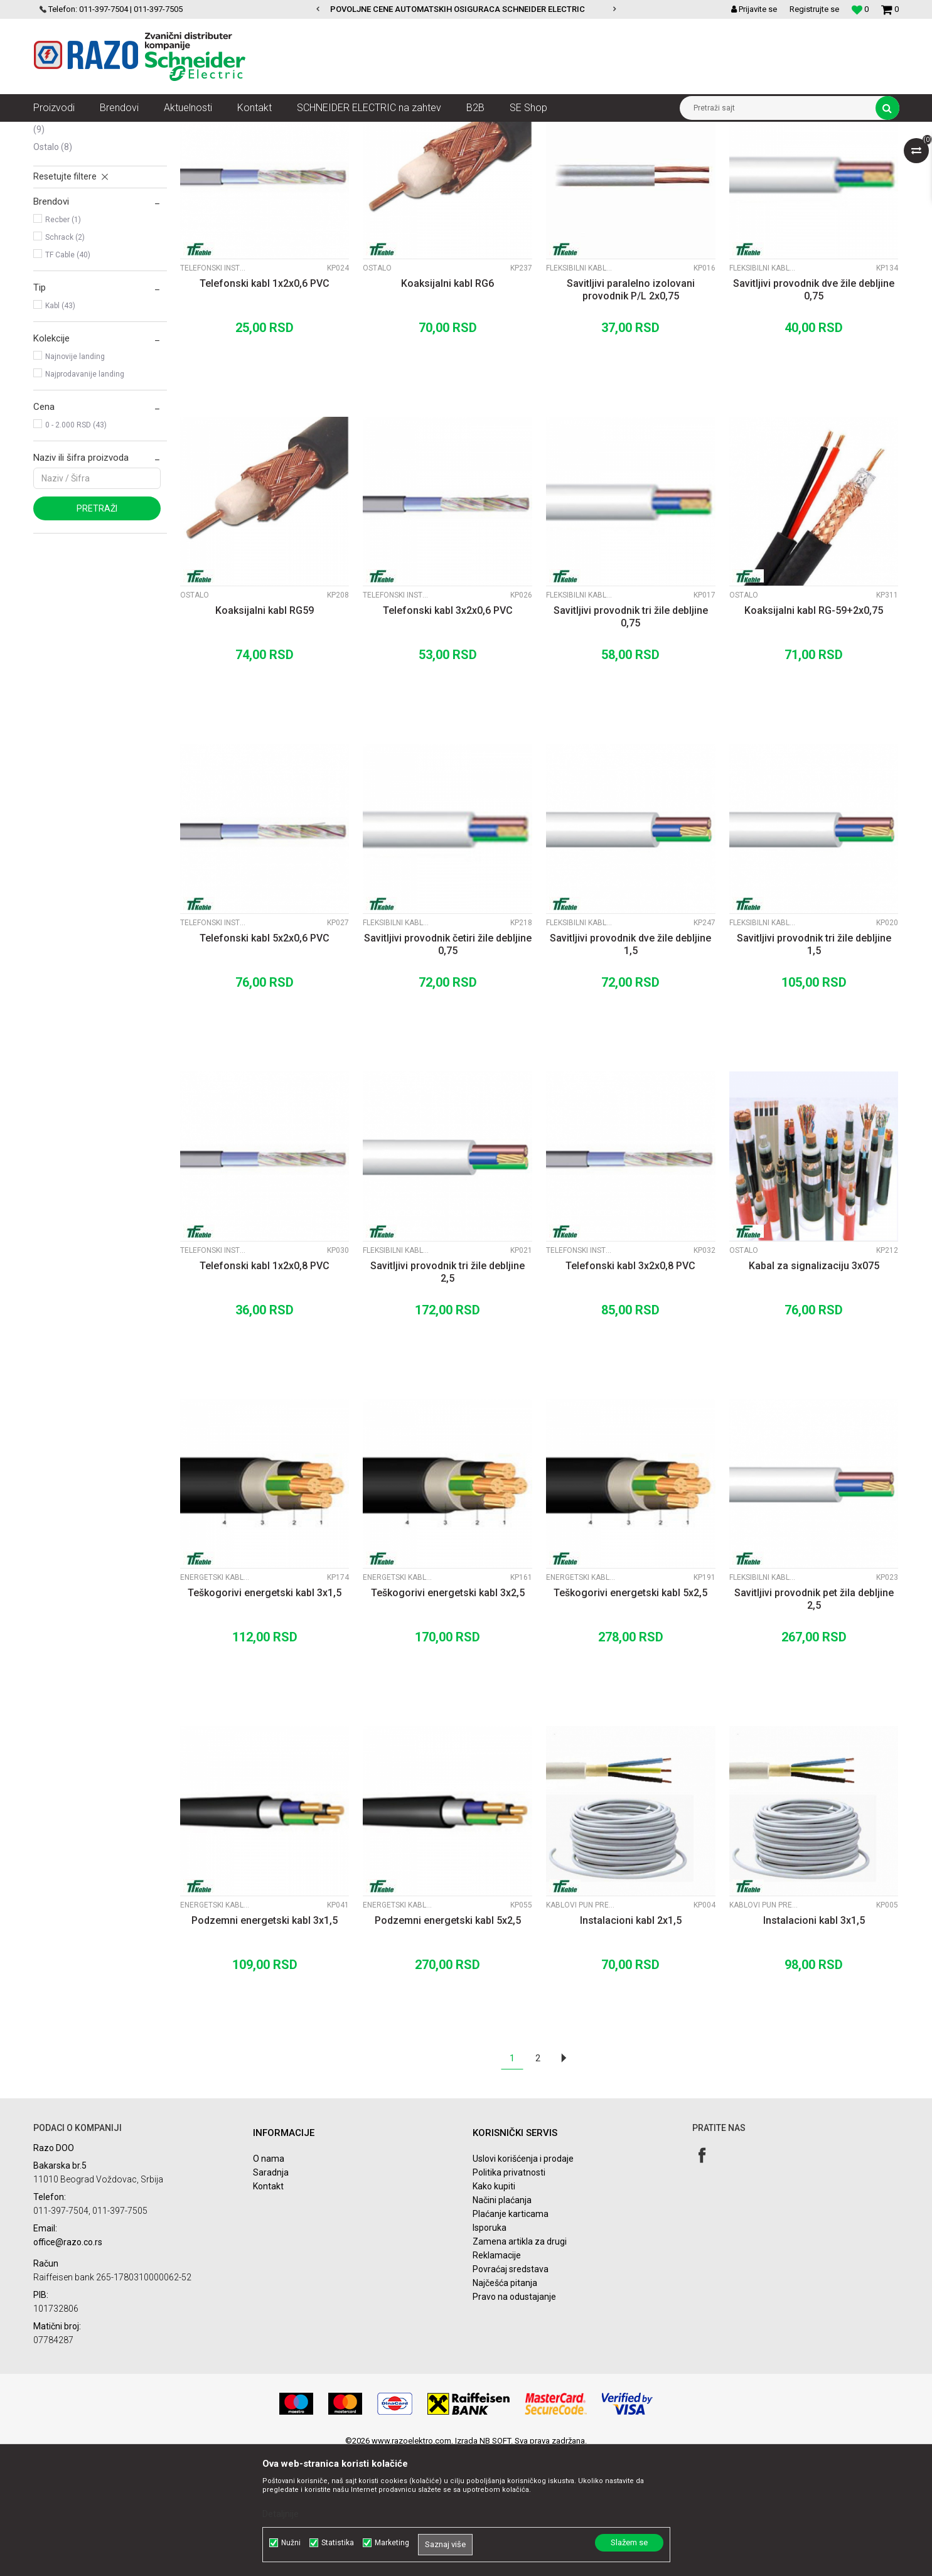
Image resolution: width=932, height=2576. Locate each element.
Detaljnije (280, 2514)
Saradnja (271, 2294)
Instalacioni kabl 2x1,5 (631, 2042)
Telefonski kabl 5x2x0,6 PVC (264, 1060)
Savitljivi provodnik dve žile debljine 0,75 (813, 411)
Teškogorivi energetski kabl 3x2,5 (448, 1714)
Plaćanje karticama (511, 2336)
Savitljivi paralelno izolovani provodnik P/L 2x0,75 (631, 411)
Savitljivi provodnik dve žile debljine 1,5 (630, 1066)
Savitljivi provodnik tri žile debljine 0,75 (631, 738)
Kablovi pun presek (77, 186)
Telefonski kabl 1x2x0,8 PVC (264, 1387)
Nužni (291, 2542)
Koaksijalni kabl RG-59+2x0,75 (813, 732)
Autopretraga (515, 154)
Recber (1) (63, 341)
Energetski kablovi (75, 221)
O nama (268, 2280)
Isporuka (489, 2349)
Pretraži (97, 630)
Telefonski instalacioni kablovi (92, 244)
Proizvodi (104, 131)
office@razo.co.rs (67, 2364)
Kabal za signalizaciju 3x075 (814, 1387)
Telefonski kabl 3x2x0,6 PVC (448, 732)
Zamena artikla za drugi (520, 2363)
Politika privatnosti (509, 2294)
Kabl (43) (60, 427)
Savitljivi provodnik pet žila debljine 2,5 (814, 1721)
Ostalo (52, 269)
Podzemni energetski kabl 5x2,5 (448, 2042)
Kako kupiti (494, 2308)
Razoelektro (54, 131)
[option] (466, 9)
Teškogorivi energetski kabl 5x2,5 (630, 1714)
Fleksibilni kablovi (76, 203)
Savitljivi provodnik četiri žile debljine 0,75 (448, 1066)
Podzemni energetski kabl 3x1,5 (264, 2042)
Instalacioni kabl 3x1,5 (814, 2042)
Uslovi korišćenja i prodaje (523, 2280)
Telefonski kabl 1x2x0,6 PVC (264, 405)
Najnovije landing (75, 478)
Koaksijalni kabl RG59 (264, 732)
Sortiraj (569, 154)
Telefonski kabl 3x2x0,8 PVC (630, 1387)
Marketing (392, 2542)
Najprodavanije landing (84, 495)
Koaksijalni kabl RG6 (447, 405)
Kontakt (268, 2308)
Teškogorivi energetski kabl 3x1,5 (264, 1714)
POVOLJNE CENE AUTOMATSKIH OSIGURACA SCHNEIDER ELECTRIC (465, 9)
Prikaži (768, 154)
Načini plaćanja (502, 2322)
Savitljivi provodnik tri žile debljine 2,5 (447, 1394)
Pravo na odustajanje (514, 2418)
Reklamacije (497, 2377)
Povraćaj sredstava (511, 2391)
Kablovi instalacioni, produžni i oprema (198, 131)
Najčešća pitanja (505, 2405)
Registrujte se (814, 9)
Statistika (337, 2542)
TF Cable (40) (67, 376)
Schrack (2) (65, 359)
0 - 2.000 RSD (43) (76, 546)
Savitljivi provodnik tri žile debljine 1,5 (814, 1066)
